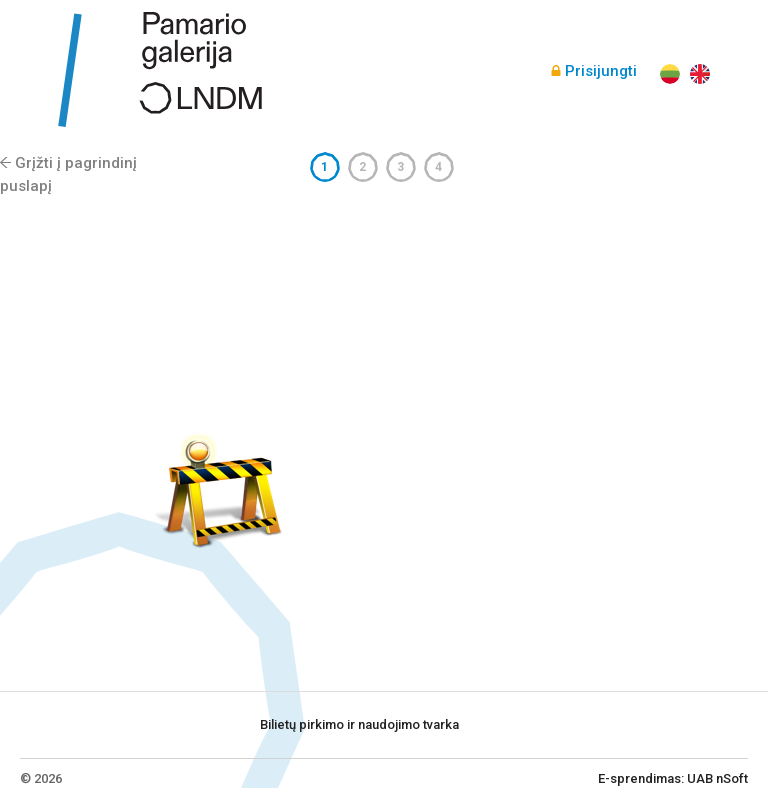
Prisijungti (601, 71)
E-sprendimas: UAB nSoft (673, 778)
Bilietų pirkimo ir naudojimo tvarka (359, 724)
